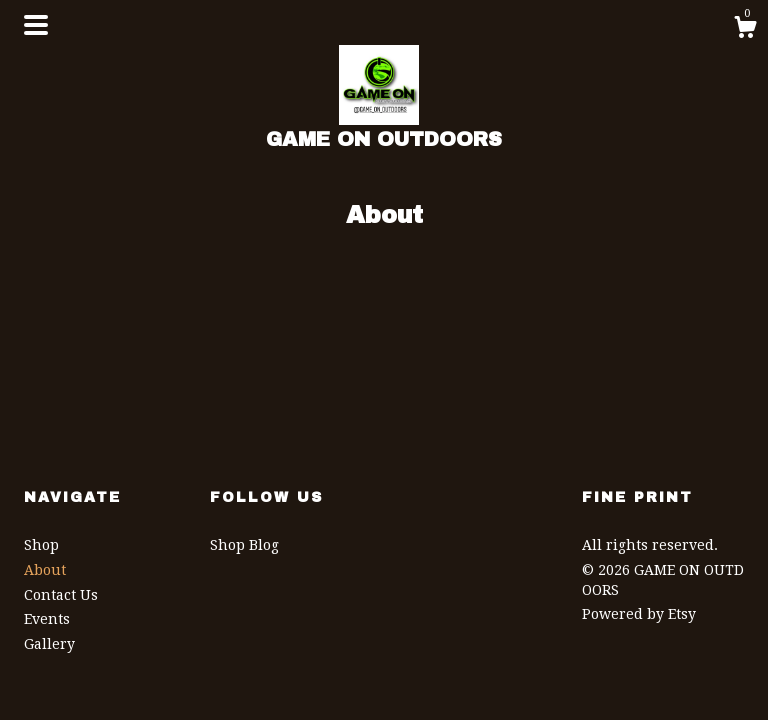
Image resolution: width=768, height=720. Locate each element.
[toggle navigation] (36, 25)
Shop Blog (244, 545)
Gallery (49, 644)
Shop (41, 545)
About (45, 570)
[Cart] (745, 30)
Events (47, 619)
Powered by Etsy (639, 614)
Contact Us (61, 595)
